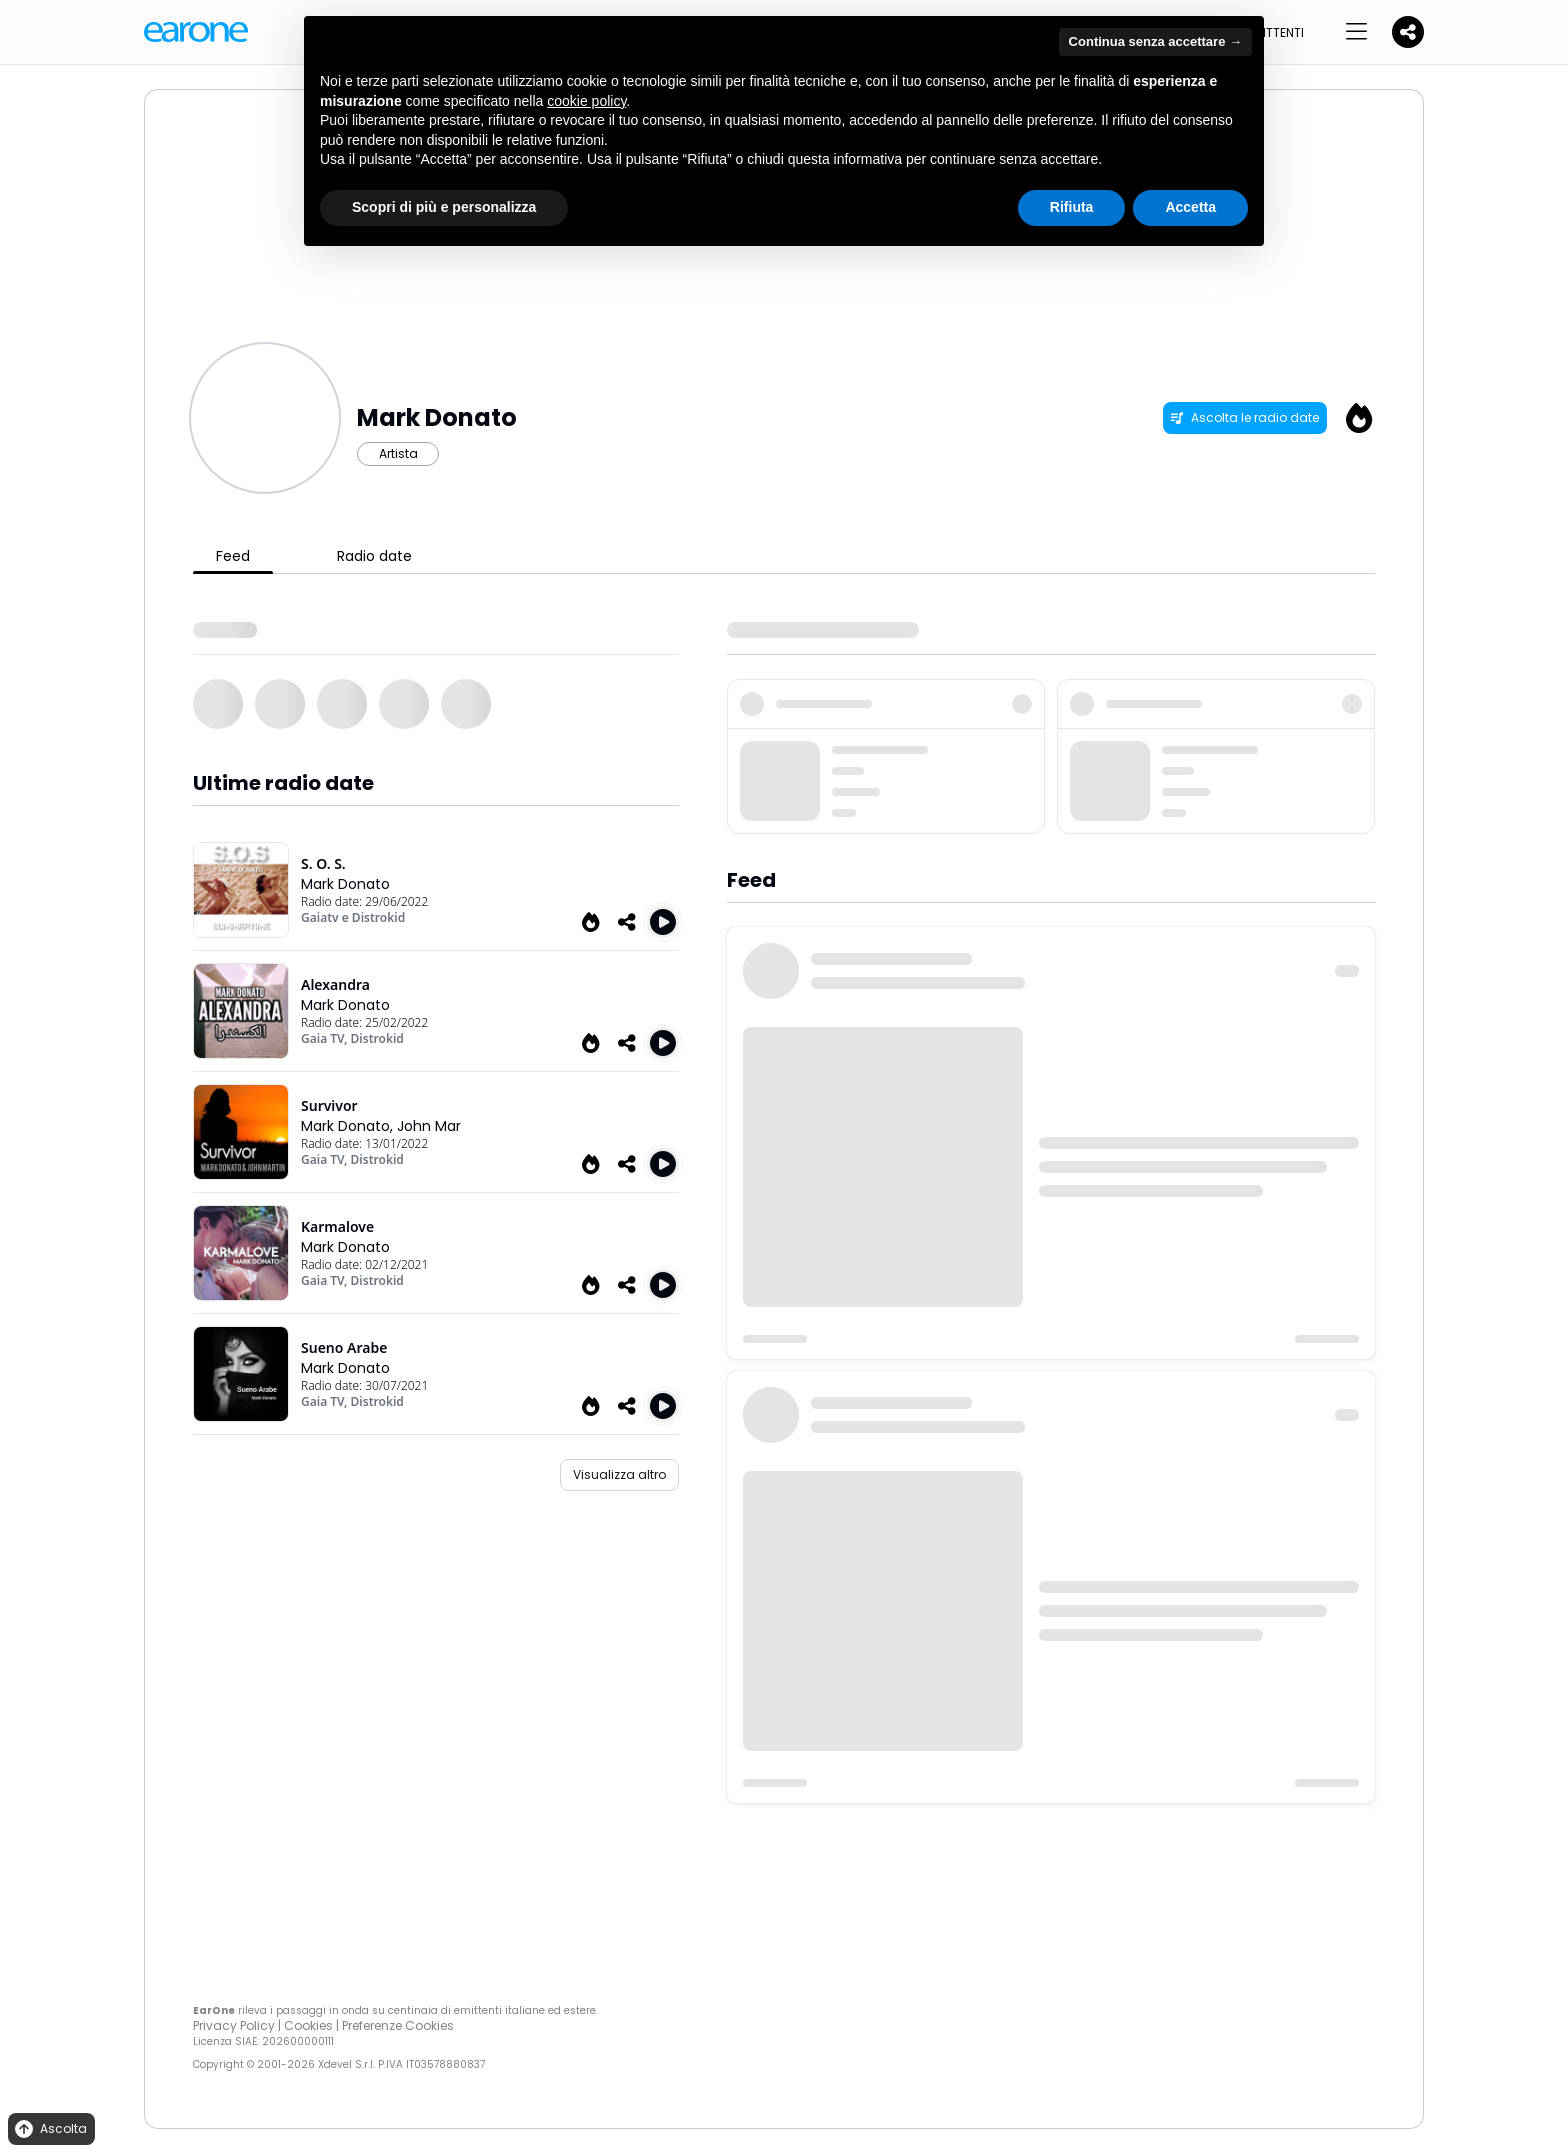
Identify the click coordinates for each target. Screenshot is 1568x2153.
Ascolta (49, 2129)
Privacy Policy (234, 2025)
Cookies (308, 2025)
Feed (233, 556)
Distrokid (377, 1038)
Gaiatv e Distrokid (353, 917)
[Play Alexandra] (663, 1043)
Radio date (374, 556)
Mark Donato (345, 884)
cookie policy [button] (586, 101)
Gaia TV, (326, 1038)
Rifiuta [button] (1072, 207)
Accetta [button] (1190, 207)
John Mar (429, 1126)
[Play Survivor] (663, 1164)
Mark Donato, (349, 1126)
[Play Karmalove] (663, 1285)
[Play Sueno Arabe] (663, 1406)
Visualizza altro (619, 1474)
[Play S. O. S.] (663, 922)
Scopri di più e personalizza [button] (444, 207)
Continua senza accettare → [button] (1155, 41)
